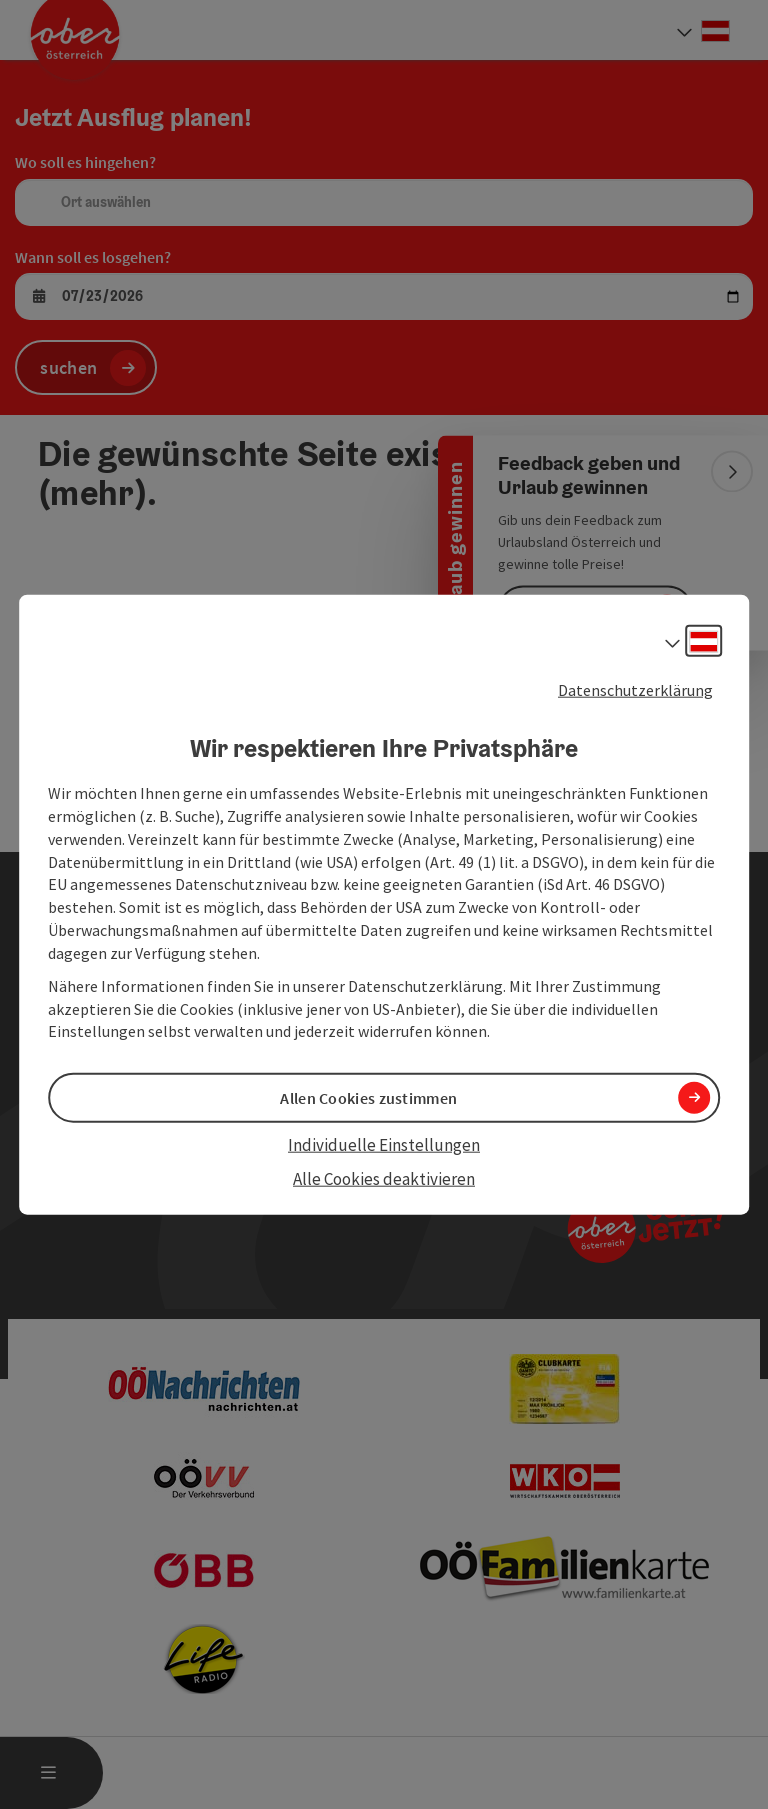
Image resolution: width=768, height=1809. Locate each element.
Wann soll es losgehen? (93, 257)
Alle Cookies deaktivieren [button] (384, 1179)
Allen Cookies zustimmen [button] (368, 1097)
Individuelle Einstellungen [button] (384, 1144)
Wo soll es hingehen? (85, 162)
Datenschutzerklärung (635, 689)
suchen (68, 367)
